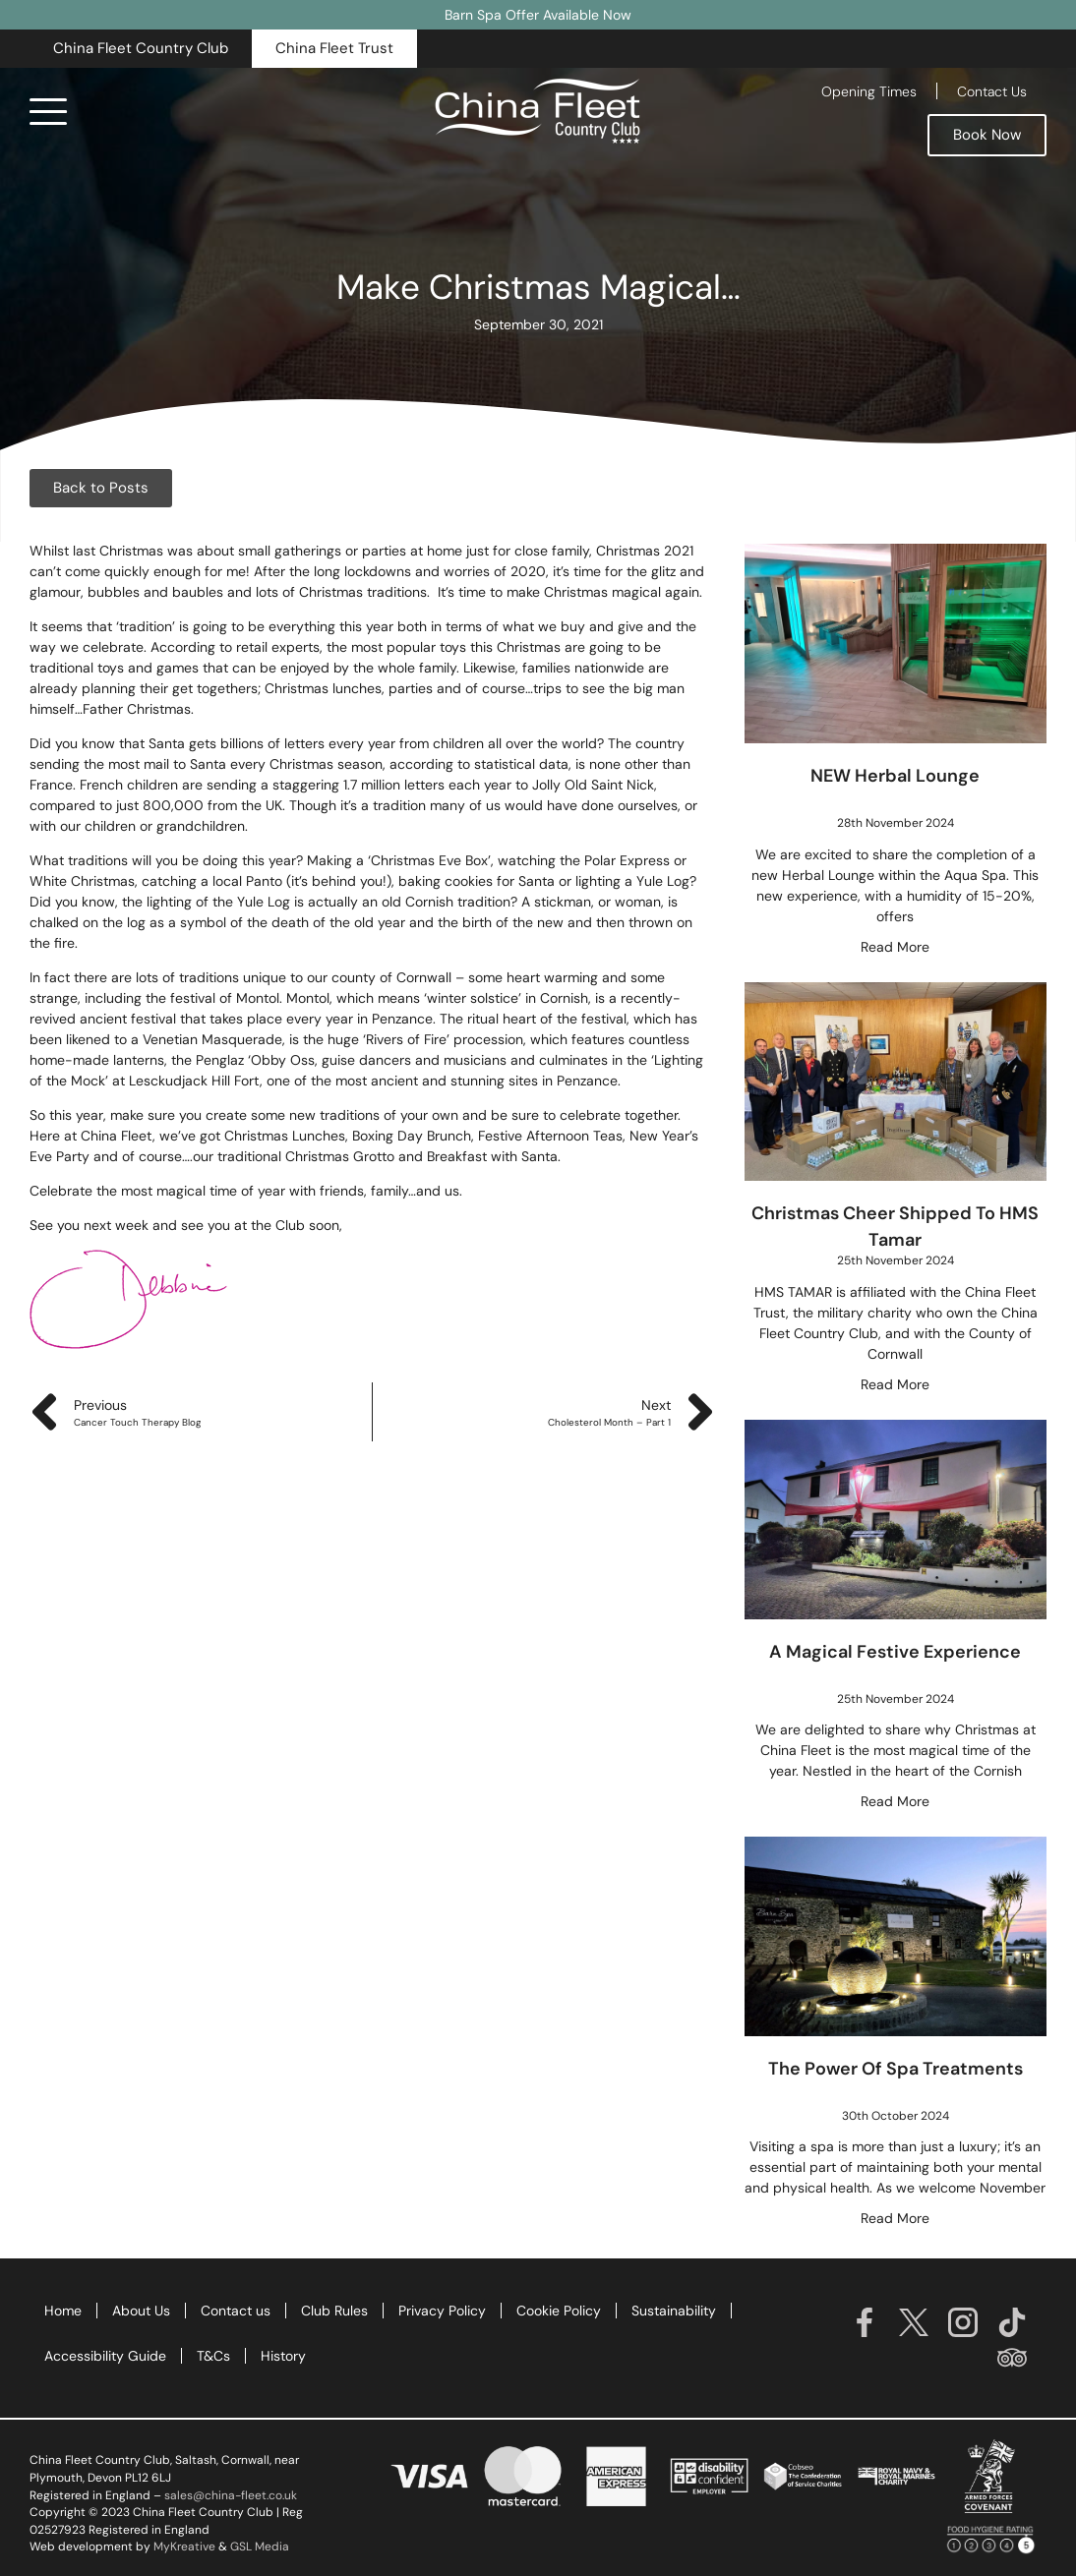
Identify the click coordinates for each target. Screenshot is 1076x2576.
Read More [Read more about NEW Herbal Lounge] (895, 947)
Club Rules (334, 2310)
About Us (141, 2310)
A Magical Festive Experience (895, 1652)
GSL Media (259, 2546)
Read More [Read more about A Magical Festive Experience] (895, 1801)
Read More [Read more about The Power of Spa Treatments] (895, 2218)
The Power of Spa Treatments (895, 2068)
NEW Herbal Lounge (895, 776)
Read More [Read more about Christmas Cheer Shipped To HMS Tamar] (895, 1384)
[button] (141, 48)
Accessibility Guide (105, 2356)
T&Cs (213, 2356)
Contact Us (992, 91)
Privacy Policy (442, 2310)
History (283, 2356)
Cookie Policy (558, 2310)
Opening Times (869, 91)
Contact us (235, 2310)
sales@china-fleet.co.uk (230, 2495)
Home (63, 2310)
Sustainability (673, 2310)
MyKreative (184, 2546)
